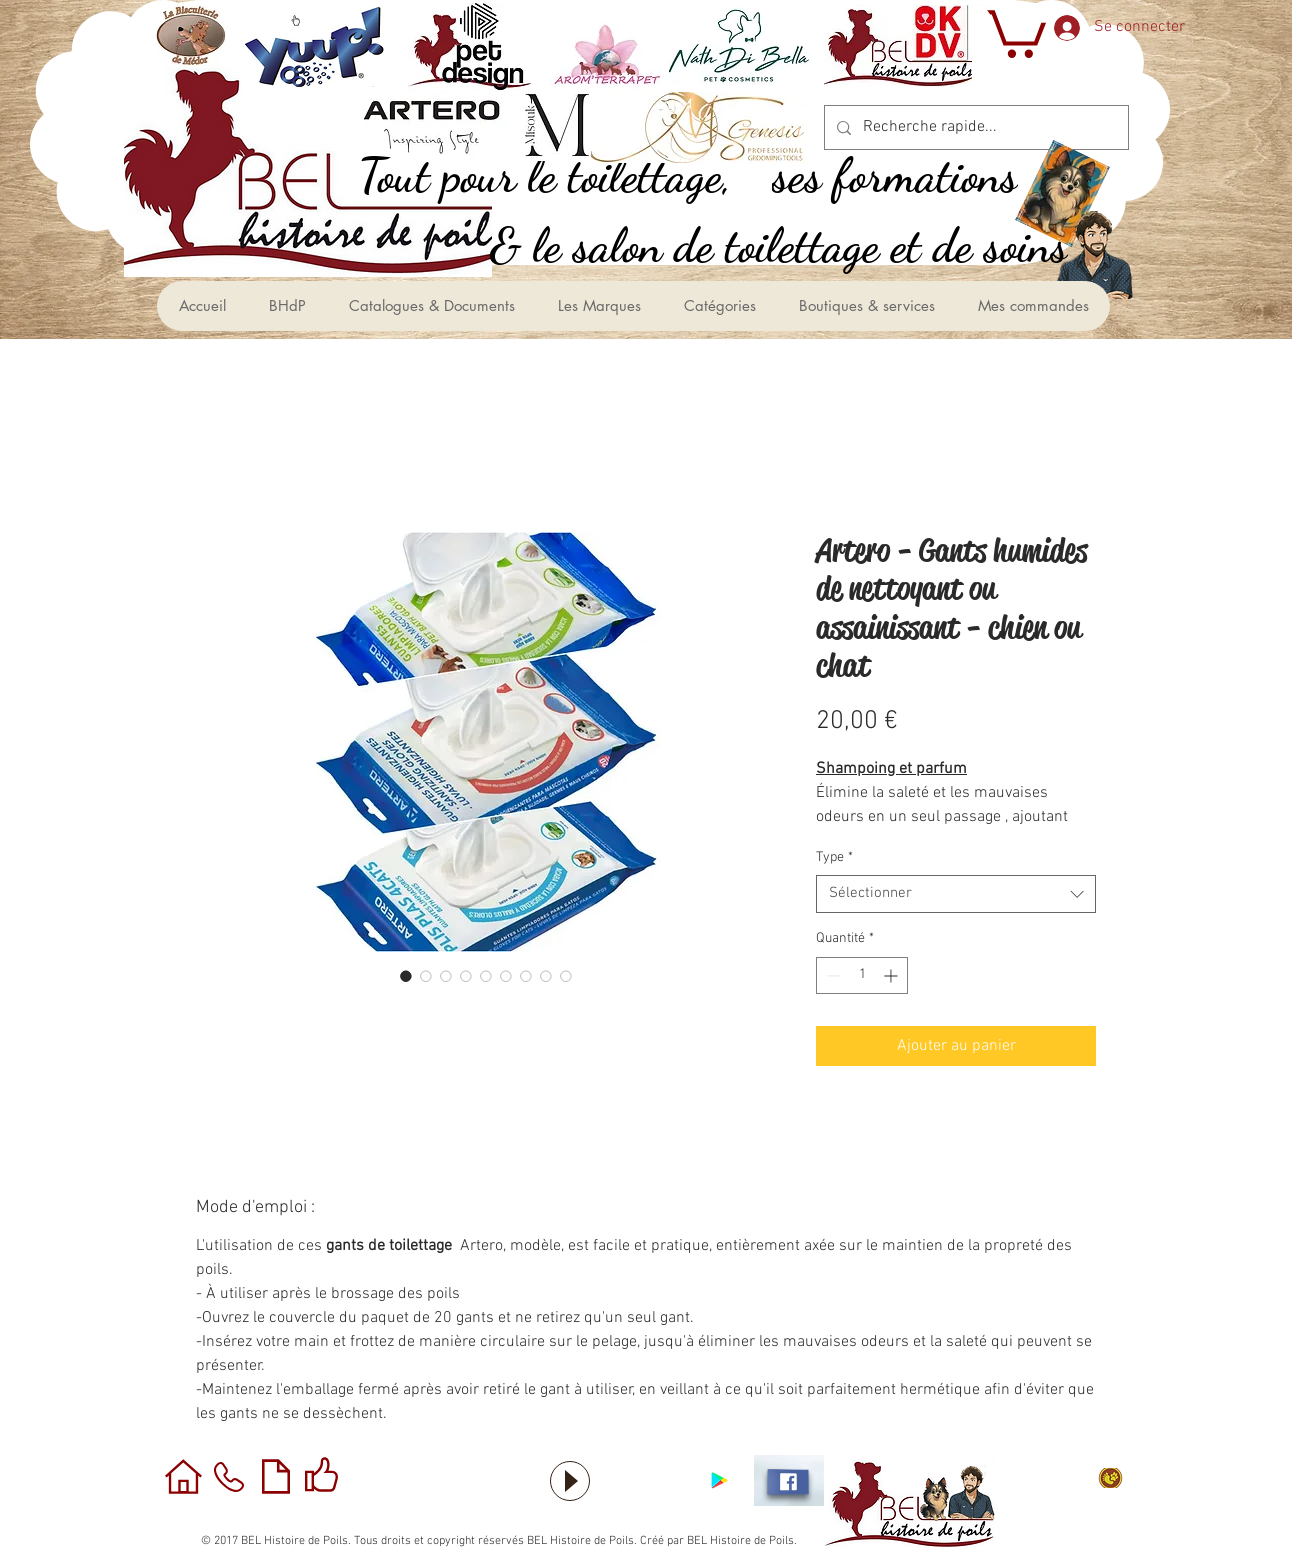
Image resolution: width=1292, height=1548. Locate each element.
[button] (1014, 31)
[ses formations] (917, 175)
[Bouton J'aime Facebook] (646, 1481)
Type (834, 857)
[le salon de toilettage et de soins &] (800, 245)
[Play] (570, 1481)
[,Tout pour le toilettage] (567, 175)
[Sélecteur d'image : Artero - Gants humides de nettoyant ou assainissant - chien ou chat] (406, 976)
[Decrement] (831, 975)
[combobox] (956, 894)
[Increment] (892, 975)
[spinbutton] (862, 975)
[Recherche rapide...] (974, 127)
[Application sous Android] (719, 1480)
